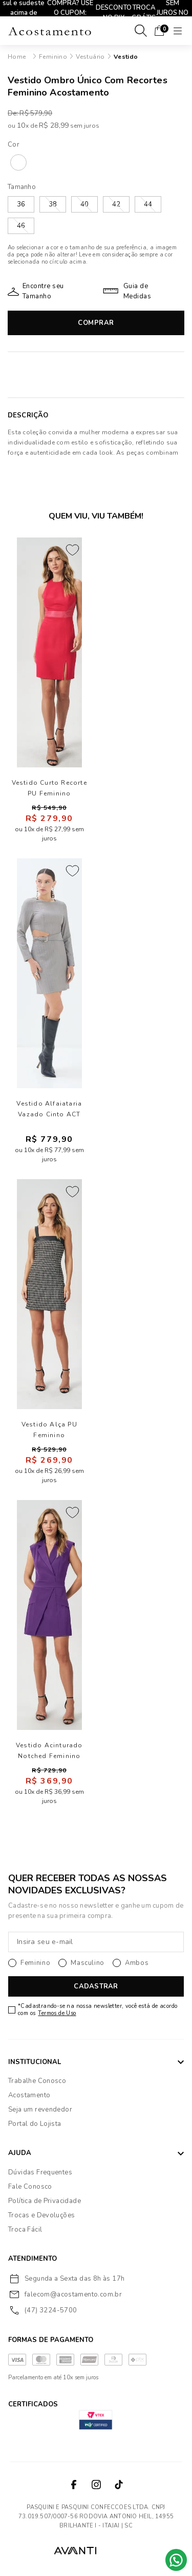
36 (21, 204)
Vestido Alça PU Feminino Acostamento (49, 1430)
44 (148, 204)
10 (22, 125)
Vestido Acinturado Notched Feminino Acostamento (49, 1751)
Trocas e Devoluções (41, 2215)
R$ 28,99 (54, 125)
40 (84, 204)
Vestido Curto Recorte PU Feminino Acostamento (49, 788)
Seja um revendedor (40, 2109)
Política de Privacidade (44, 2201)
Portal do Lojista (34, 2123)
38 (53, 204)
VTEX (119, 2550)
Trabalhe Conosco (37, 2081)
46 (21, 225)
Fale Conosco (30, 2186)
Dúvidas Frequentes (40, 2172)
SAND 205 (18, 162)
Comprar (96, 322)
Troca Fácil (25, 2229)
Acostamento (29, 2095)
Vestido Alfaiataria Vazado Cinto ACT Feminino (49, 1109)
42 (116, 204)
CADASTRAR (96, 1986)
